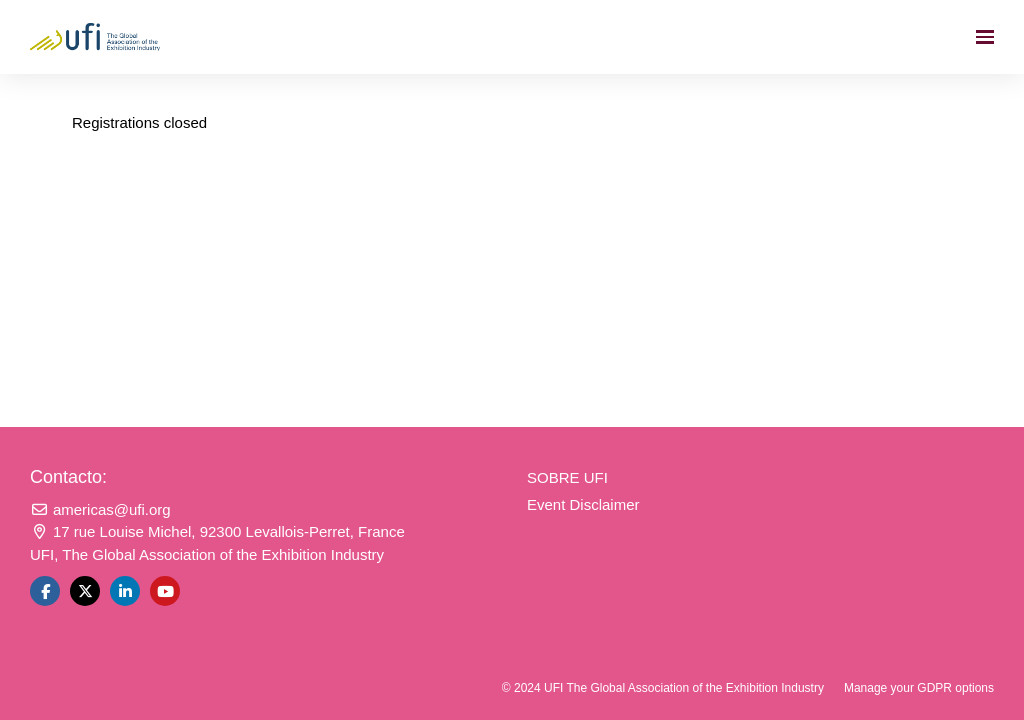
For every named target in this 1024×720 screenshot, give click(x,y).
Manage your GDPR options (919, 688)
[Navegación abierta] (985, 37)
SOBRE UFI (567, 477)
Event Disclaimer (583, 504)
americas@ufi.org (100, 509)
